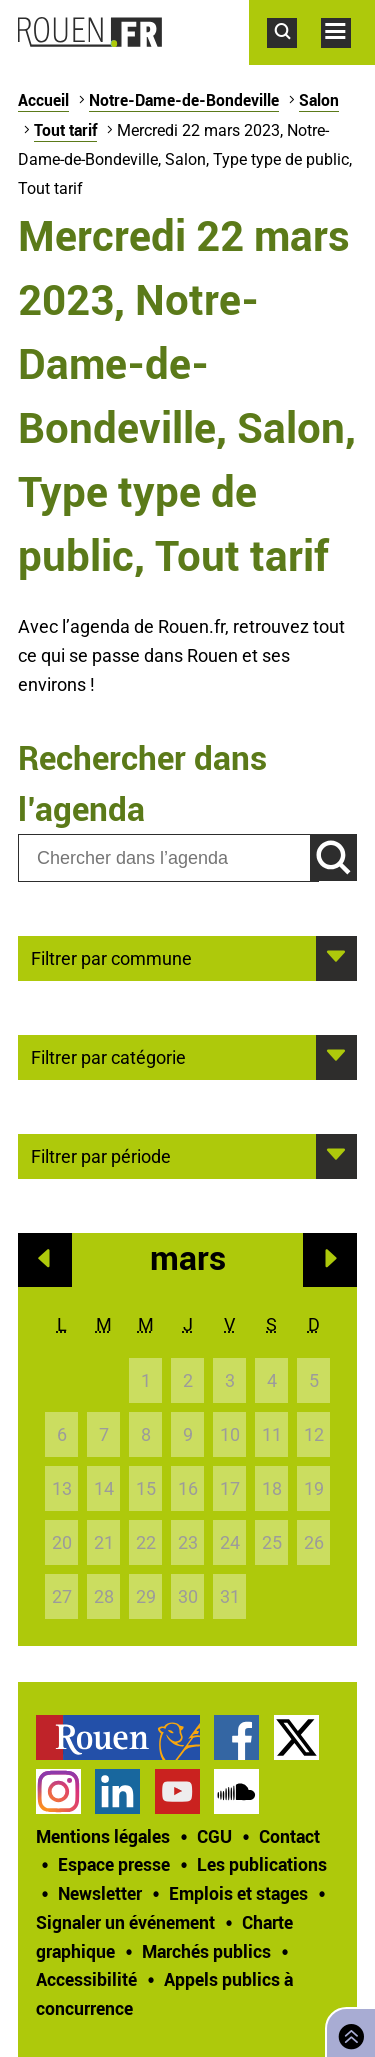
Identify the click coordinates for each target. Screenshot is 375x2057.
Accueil (43, 100)
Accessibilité (86, 1979)
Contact (289, 1836)
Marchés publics (206, 1951)
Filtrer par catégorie (108, 1056)
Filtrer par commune (111, 957)
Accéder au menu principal (348, 58)
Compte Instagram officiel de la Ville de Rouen (58, 1791)
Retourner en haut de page (347, 2030)
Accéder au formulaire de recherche (294, 58)
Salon (319, 100)
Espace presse (114, 1864)
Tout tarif (65, 130)
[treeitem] (125, 1737)
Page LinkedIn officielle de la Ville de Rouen (117, 1791)
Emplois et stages (238, 1893)
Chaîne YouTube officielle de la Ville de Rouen (177, 1791)
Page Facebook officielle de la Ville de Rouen (236, 1737)
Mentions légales (103, 1836)
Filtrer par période (101, 1155)
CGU (214, 1836)
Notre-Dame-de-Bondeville (184, 100)
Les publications (262, 1864)
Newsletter (100, 1893)
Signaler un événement (125, 1922)
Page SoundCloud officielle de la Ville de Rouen (236, 1791)
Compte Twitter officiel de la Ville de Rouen (296, 1737)
